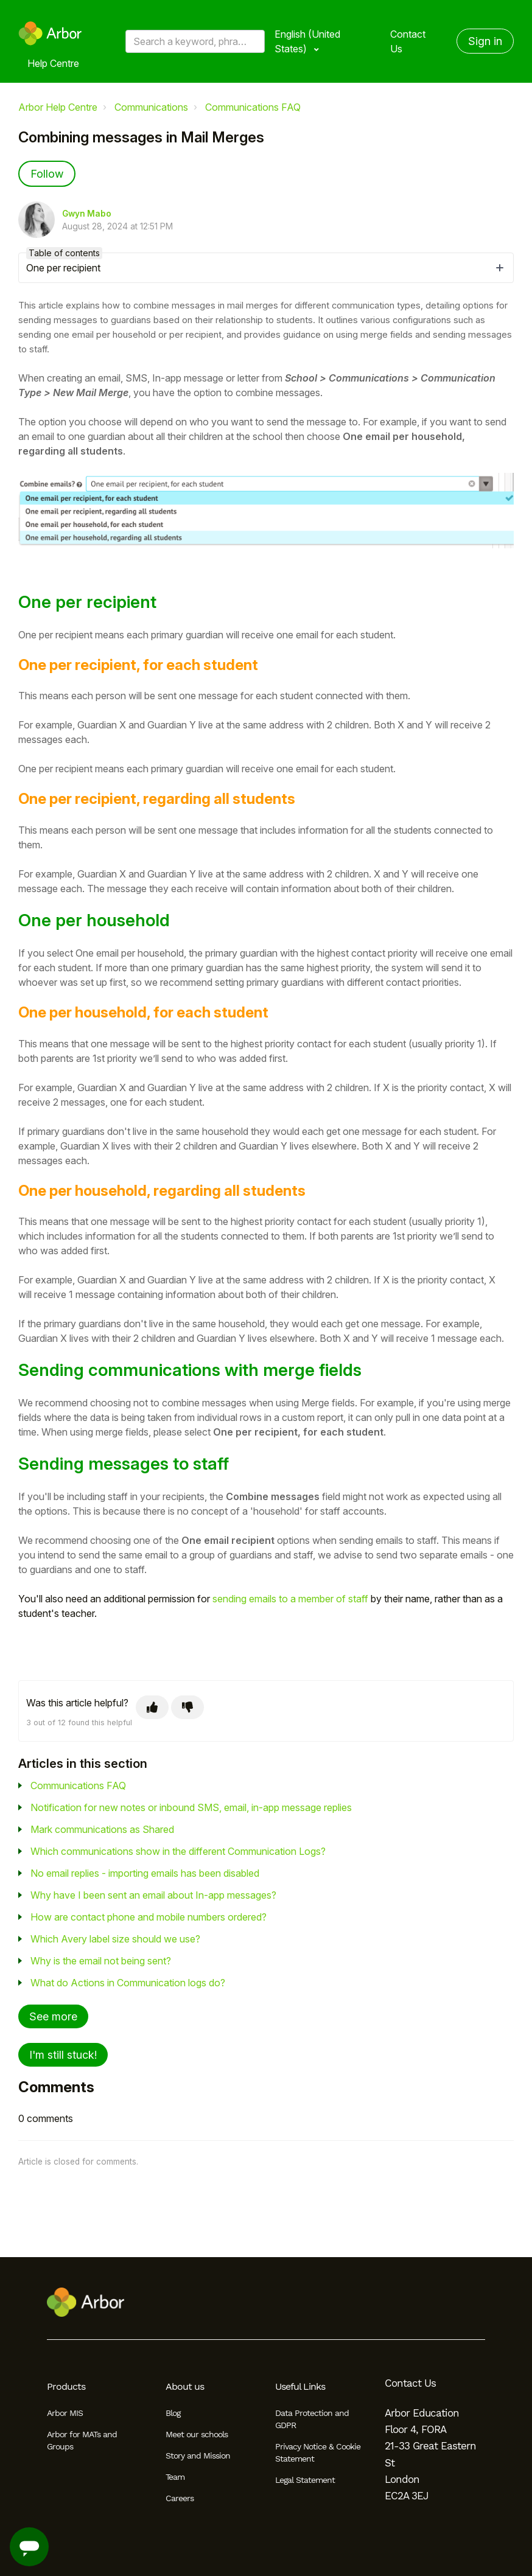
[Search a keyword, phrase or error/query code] (195, 41)
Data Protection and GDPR (312, 2419)
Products (66, 2386)
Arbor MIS (65, 2413)
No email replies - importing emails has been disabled (144, 1873)
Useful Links (300, 2386)
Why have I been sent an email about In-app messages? (153, 1895)
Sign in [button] (485, 41)
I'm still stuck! (63, 2054)
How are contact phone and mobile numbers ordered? (148, 1917)
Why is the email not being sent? (100, 1961)
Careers (180, 2498)
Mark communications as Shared (102, 1829)
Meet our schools (197, 2434)
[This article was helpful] (152, 1707)
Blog (173, 2413)
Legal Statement (305, 2480)
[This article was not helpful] (187, 1707)
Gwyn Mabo (86, 213)
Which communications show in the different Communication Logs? (178, 1851)
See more (53, 2016)
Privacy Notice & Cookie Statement (317, 2452)
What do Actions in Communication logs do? (127, 1983)
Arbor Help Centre (57, 107)
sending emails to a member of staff (290, 1599)
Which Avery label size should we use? (115, 1939)
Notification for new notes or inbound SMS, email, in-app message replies (191, 1807)
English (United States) (307, 41)
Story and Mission (198, 2455)
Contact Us (407, 41)
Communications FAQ (253, 107)
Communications (151, 107)
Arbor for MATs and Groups (82, 2440)
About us (185, 2386)
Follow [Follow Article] (46, 173)
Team (175, 2477)
